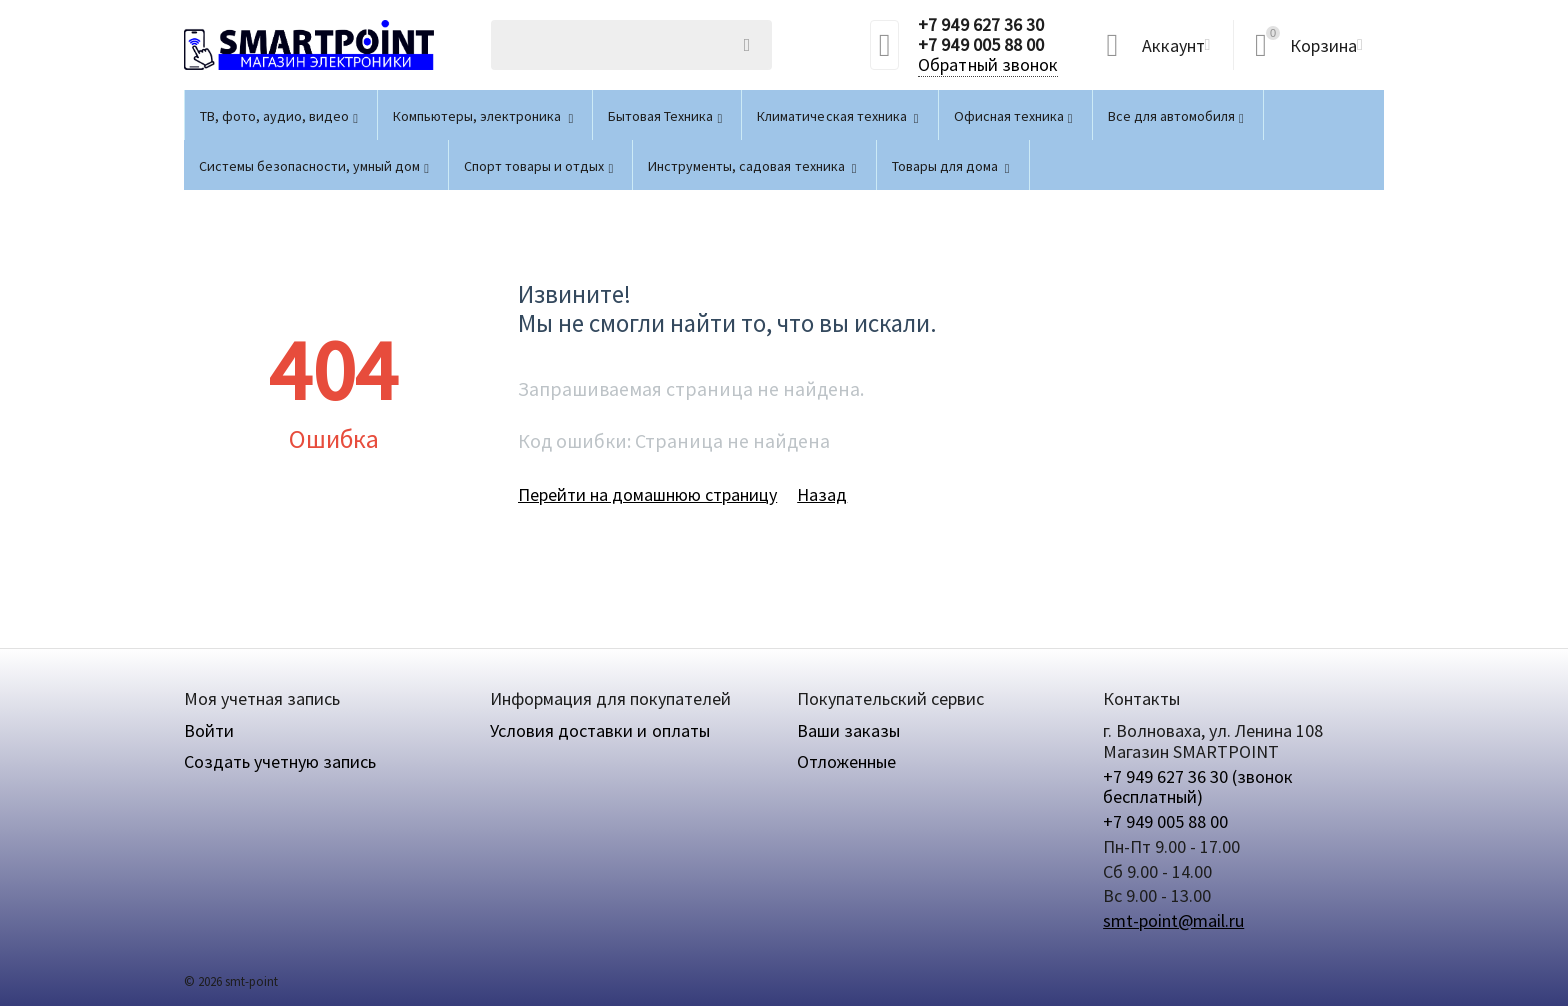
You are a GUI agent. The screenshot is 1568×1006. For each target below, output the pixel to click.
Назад (822, 494)
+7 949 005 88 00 (980, 45)
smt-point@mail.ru (1173, 920)
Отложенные (846, 761)
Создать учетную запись (280, 761)
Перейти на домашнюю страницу (647, 494)
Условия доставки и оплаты (599, 730)
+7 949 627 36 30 (980, 25)
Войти (209, 730)
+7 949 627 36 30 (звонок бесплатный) (1198, 787)
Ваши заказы (848, 730)
